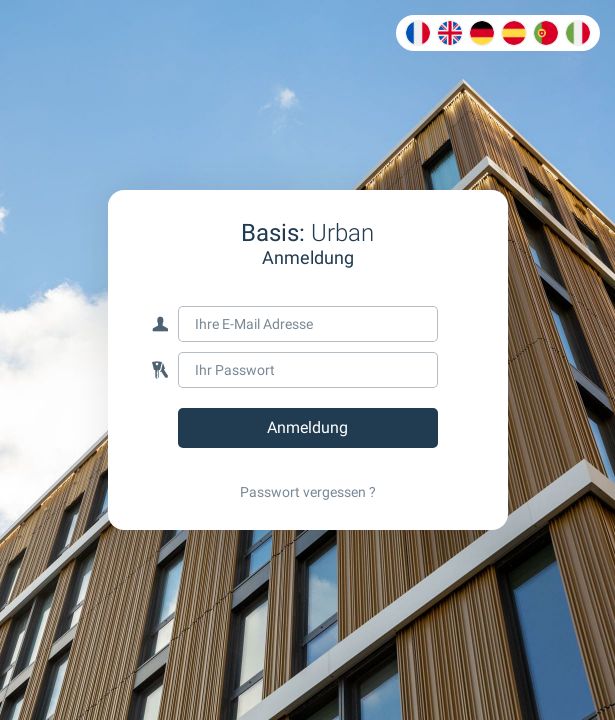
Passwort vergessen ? (308, 492)
